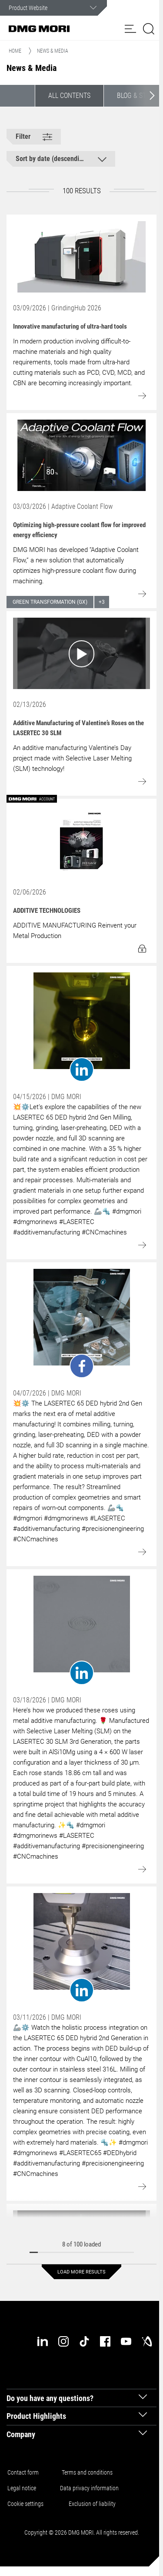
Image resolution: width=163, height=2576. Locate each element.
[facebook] (105, 2341)
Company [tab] (21, 2434)
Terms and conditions (87, 2472)
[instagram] (63, 2341)
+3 (102, 602)
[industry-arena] (146, 2341)
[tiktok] (84, 2341)
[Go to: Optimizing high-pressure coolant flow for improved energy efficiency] (81, 455)
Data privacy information (89, 2488)
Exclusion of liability (92, 2503)
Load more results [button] (81, 2272)
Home (15, 51)
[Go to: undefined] (81, 1026)
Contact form (23, 2472)
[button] (130, 28)
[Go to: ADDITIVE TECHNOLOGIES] (81, 841)
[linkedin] (42, 2341)
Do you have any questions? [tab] (50, 2398)
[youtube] (126, 2341)
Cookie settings (26, 2503)
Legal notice (21, 2488)
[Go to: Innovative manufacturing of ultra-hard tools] (81, 257)
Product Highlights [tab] (36, 2416)
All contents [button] (69, 95)
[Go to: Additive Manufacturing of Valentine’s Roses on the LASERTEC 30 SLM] (81, 653)
